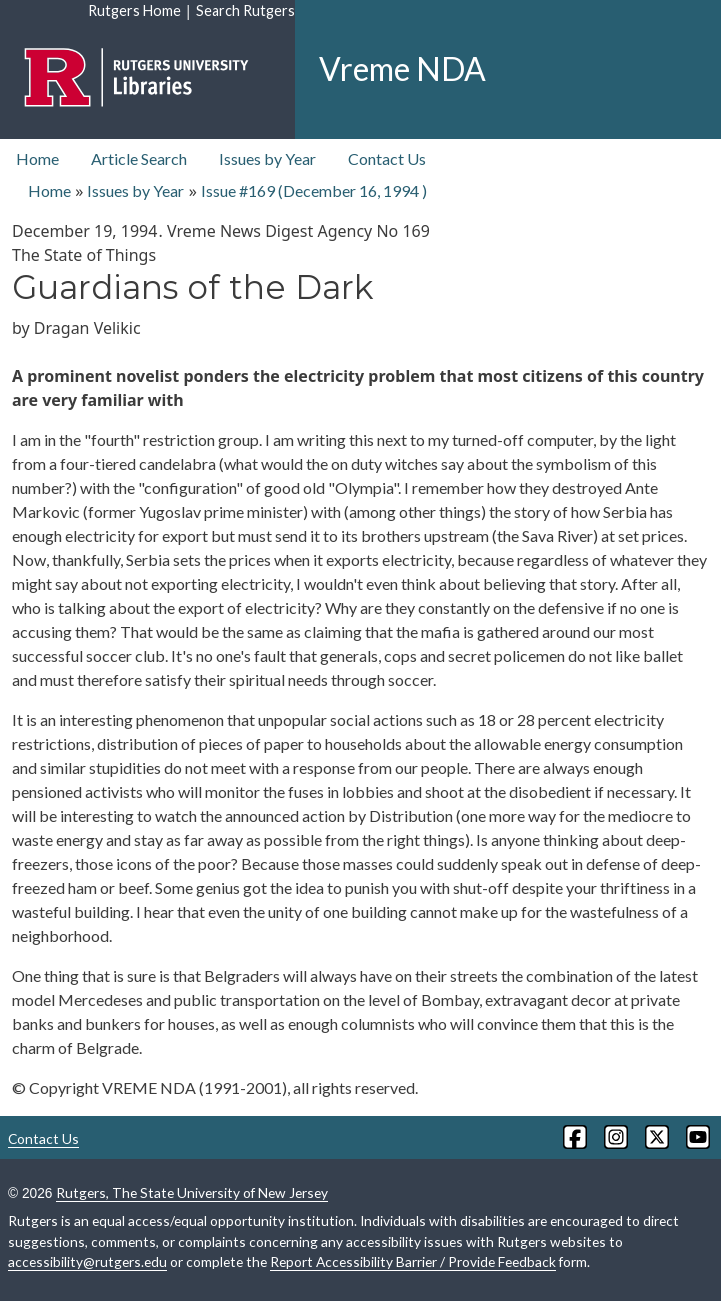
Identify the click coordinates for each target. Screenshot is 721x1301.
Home (37, 158)
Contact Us (387, 158)
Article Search (139, 158)
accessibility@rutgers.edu (87, 1261)
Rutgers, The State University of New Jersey (192, 1192)
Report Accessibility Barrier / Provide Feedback (413, 1261)
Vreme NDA (402, 68)
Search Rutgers (245, 10)
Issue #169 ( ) (314, 190)
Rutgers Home (134, 10)
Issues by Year (267, 158)
